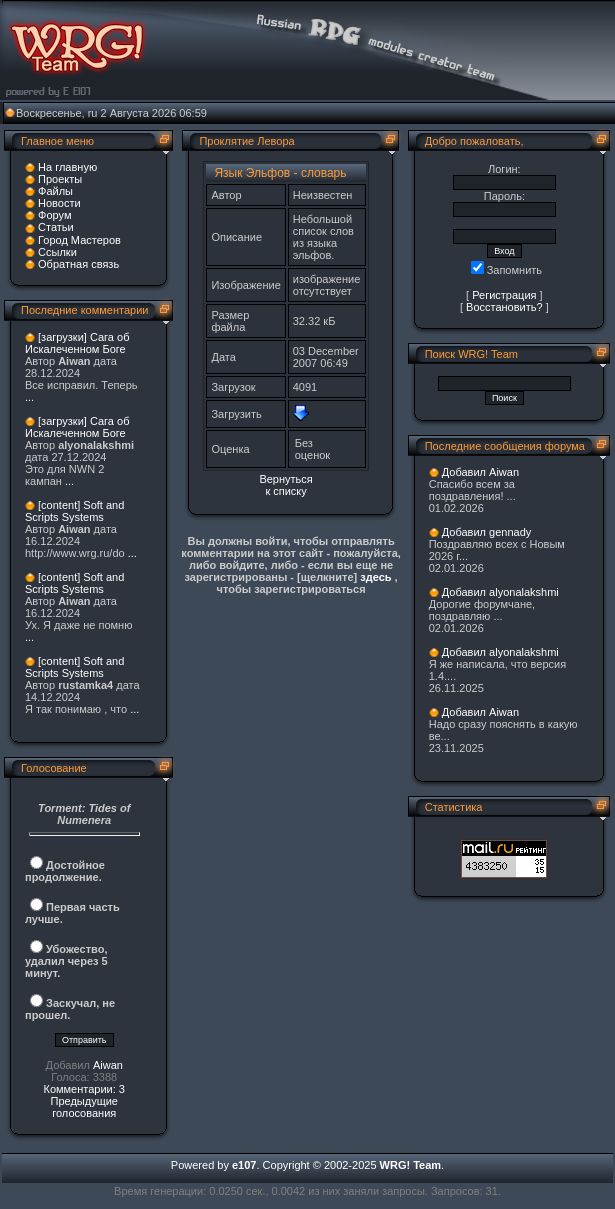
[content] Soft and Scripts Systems (74, 511)
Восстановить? (504, 307)
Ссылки (57, 252)
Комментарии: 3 (84, 1089)
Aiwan (108, 1065)
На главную (67, 167)
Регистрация (504, 295)
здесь (375, 577)
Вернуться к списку (285, 485)
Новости (59, 203)
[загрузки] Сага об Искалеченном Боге (77, 343)
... (29, 397)
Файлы (55, 191)
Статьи (56, 227)
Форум (54, 215)
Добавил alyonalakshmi (500, 592)
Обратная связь (78, 264)
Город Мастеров (79, 240)
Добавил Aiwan (480, 472)
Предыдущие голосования (83, 1107)
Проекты (60, 179)
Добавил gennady (487, 532)
